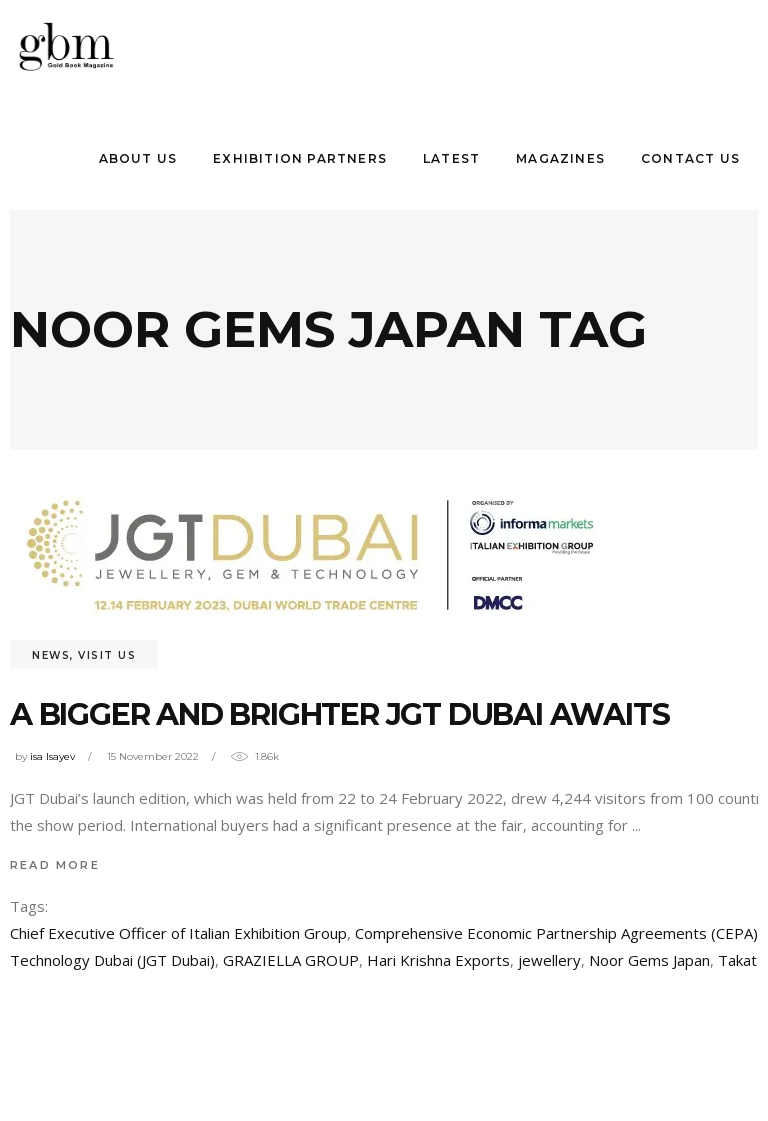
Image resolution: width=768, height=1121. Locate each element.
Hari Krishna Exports (438, 960)
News (51, 655)
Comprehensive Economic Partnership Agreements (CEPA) (556, 933)
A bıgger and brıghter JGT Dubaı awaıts (339, 714)
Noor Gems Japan (649, 960)
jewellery (549, 960)
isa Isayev (52, 756)
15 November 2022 (153, 756)
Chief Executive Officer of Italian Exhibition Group (178, 933)
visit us (107, 655)
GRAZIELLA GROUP (291, 960)
